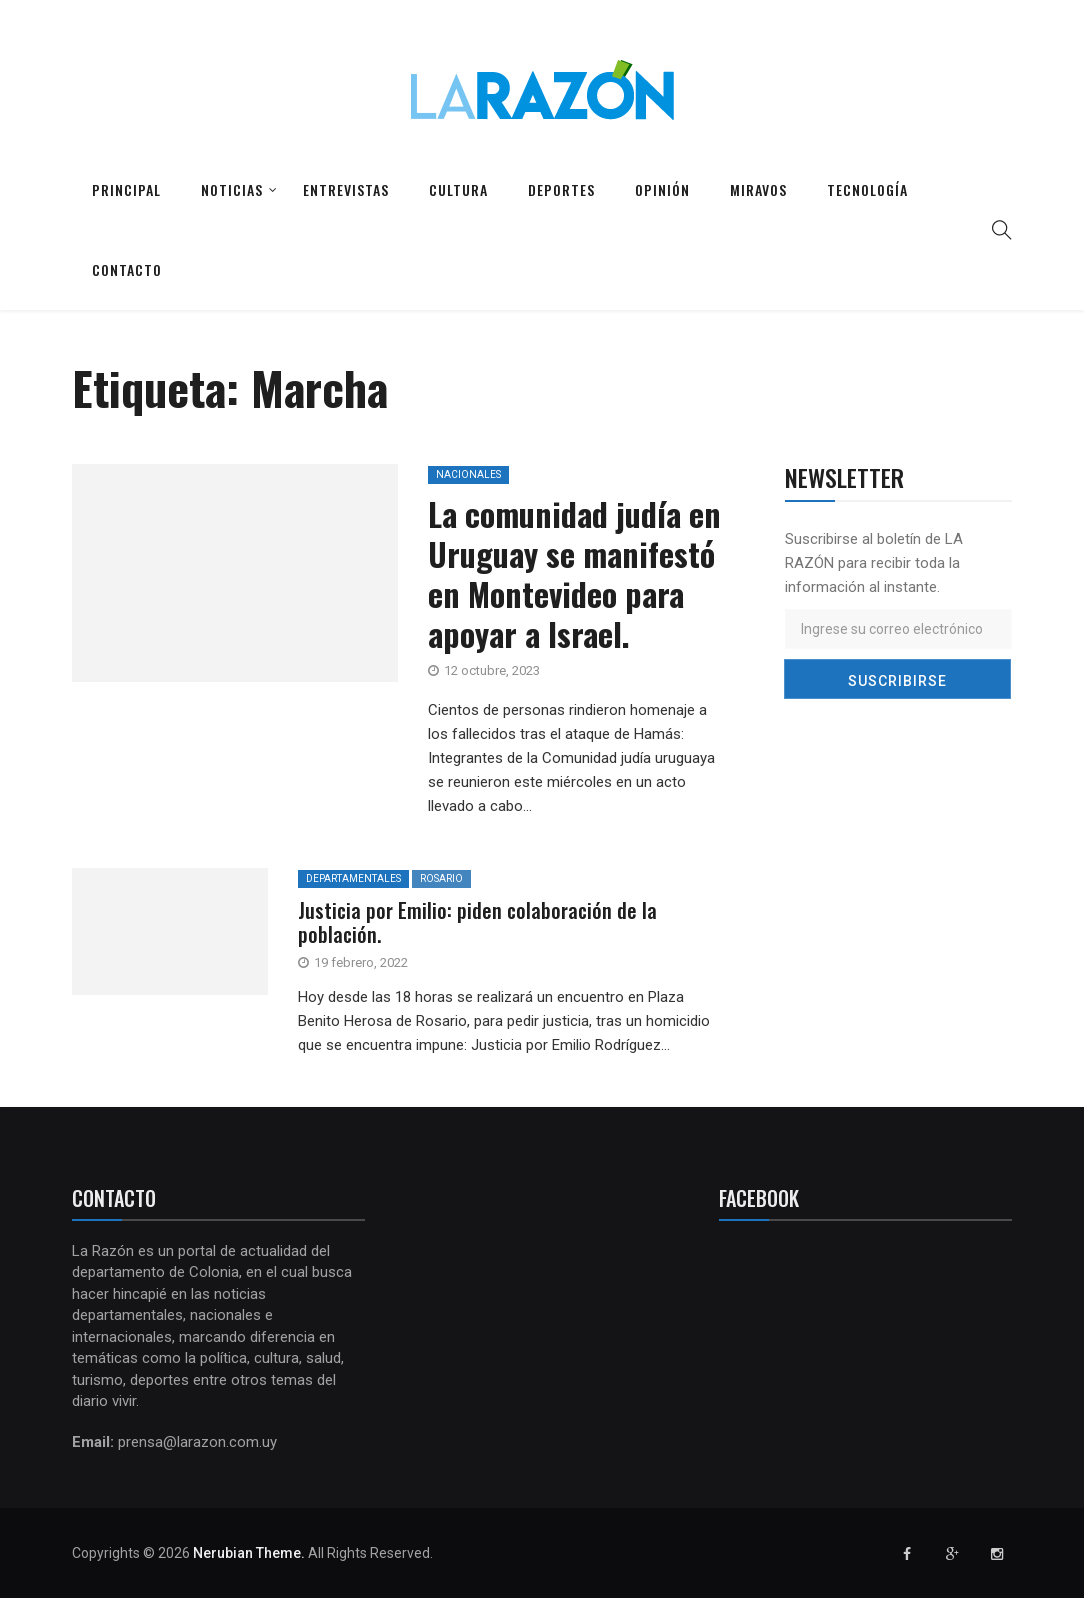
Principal (126, 189)
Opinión (662, 189)
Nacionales (468, 474)
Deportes (561, 189)
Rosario (441, 878)
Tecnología (867, 189)
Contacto (127, 269)
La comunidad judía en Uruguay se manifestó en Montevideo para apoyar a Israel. (574, 573)
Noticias (232, 189)
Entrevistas (346, 189)
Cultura (458, 189)
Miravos (758, 189)
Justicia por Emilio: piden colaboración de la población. (477, 922)
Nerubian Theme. (249, 1553)
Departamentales (353, 878)
